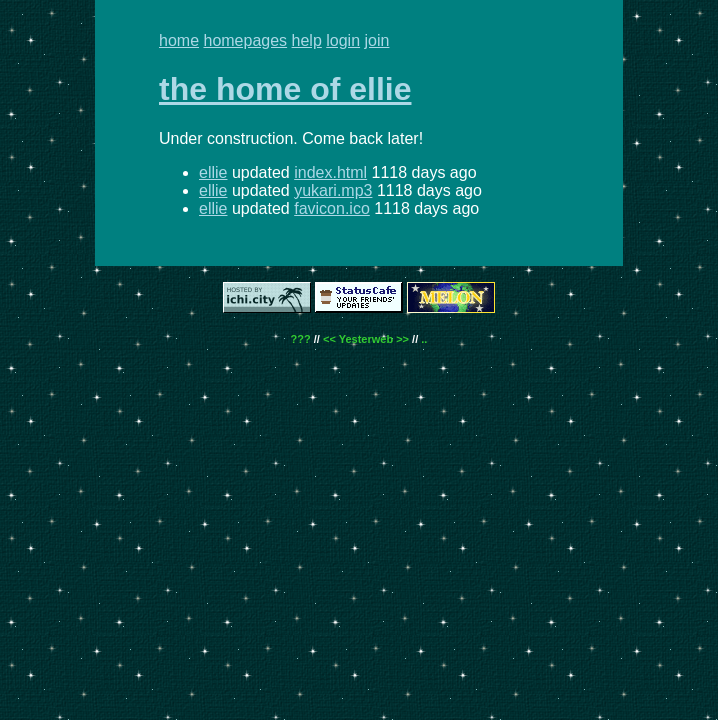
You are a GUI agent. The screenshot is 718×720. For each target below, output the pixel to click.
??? (301, 339)
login (343, 40)
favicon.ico (332, 208)
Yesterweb (366, 339)
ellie (213, 172)
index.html (330, 172)
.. (424, 339)
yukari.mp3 (333, 190)
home (179, 40)
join (377, 40)
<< (329, 339)
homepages (245, 40)
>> (402, 339)
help (307, 40)
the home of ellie (285, 89)
